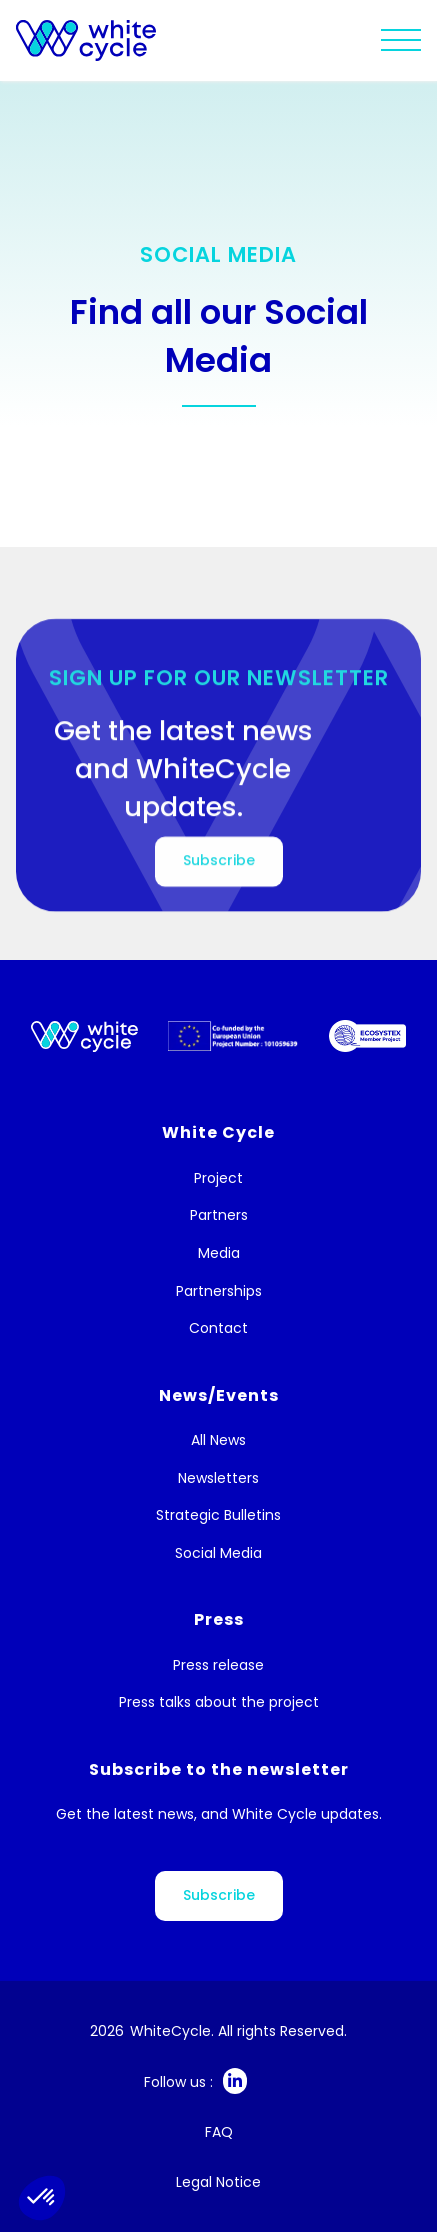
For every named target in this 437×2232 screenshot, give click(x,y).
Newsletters (218, 1478)
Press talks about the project (219, 1702)
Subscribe (219, 1895)
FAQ (219, 2132)
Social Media (218, 1553)
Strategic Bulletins (218, 1515)
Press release (218, 1665)
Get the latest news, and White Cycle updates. (219, 1814)
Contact (218, 1328)
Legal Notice (218, 2182)
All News (218, 1440)
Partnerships (219, 1291)
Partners (219, 1215)
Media (219, 1253)
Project (218, 1178)
